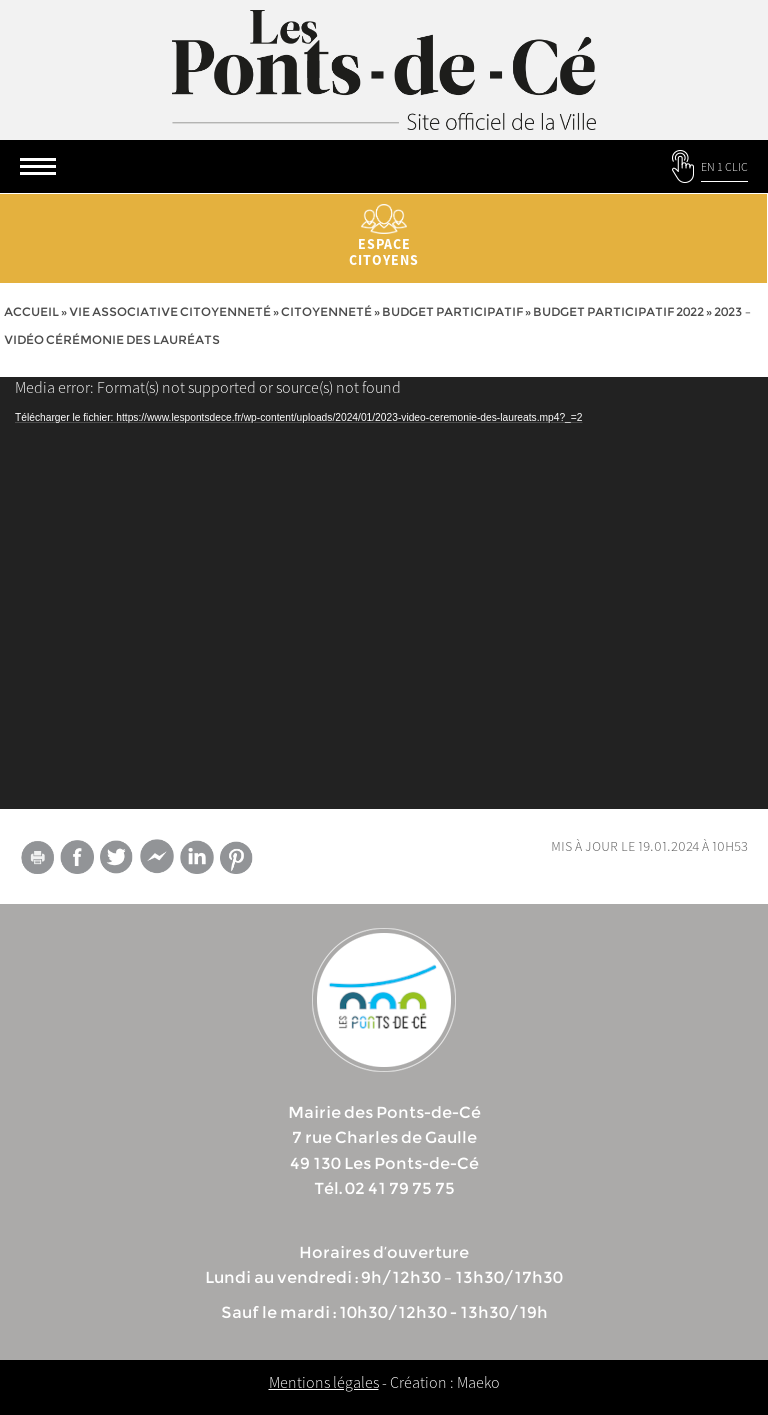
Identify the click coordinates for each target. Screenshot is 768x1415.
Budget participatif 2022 (618, 311)
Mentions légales (324, 1382)
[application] (384, 593)
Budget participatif (452, 311)
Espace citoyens (384, 236)
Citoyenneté (326, 311)
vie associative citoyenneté (170, 311)
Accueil (31, 311)
